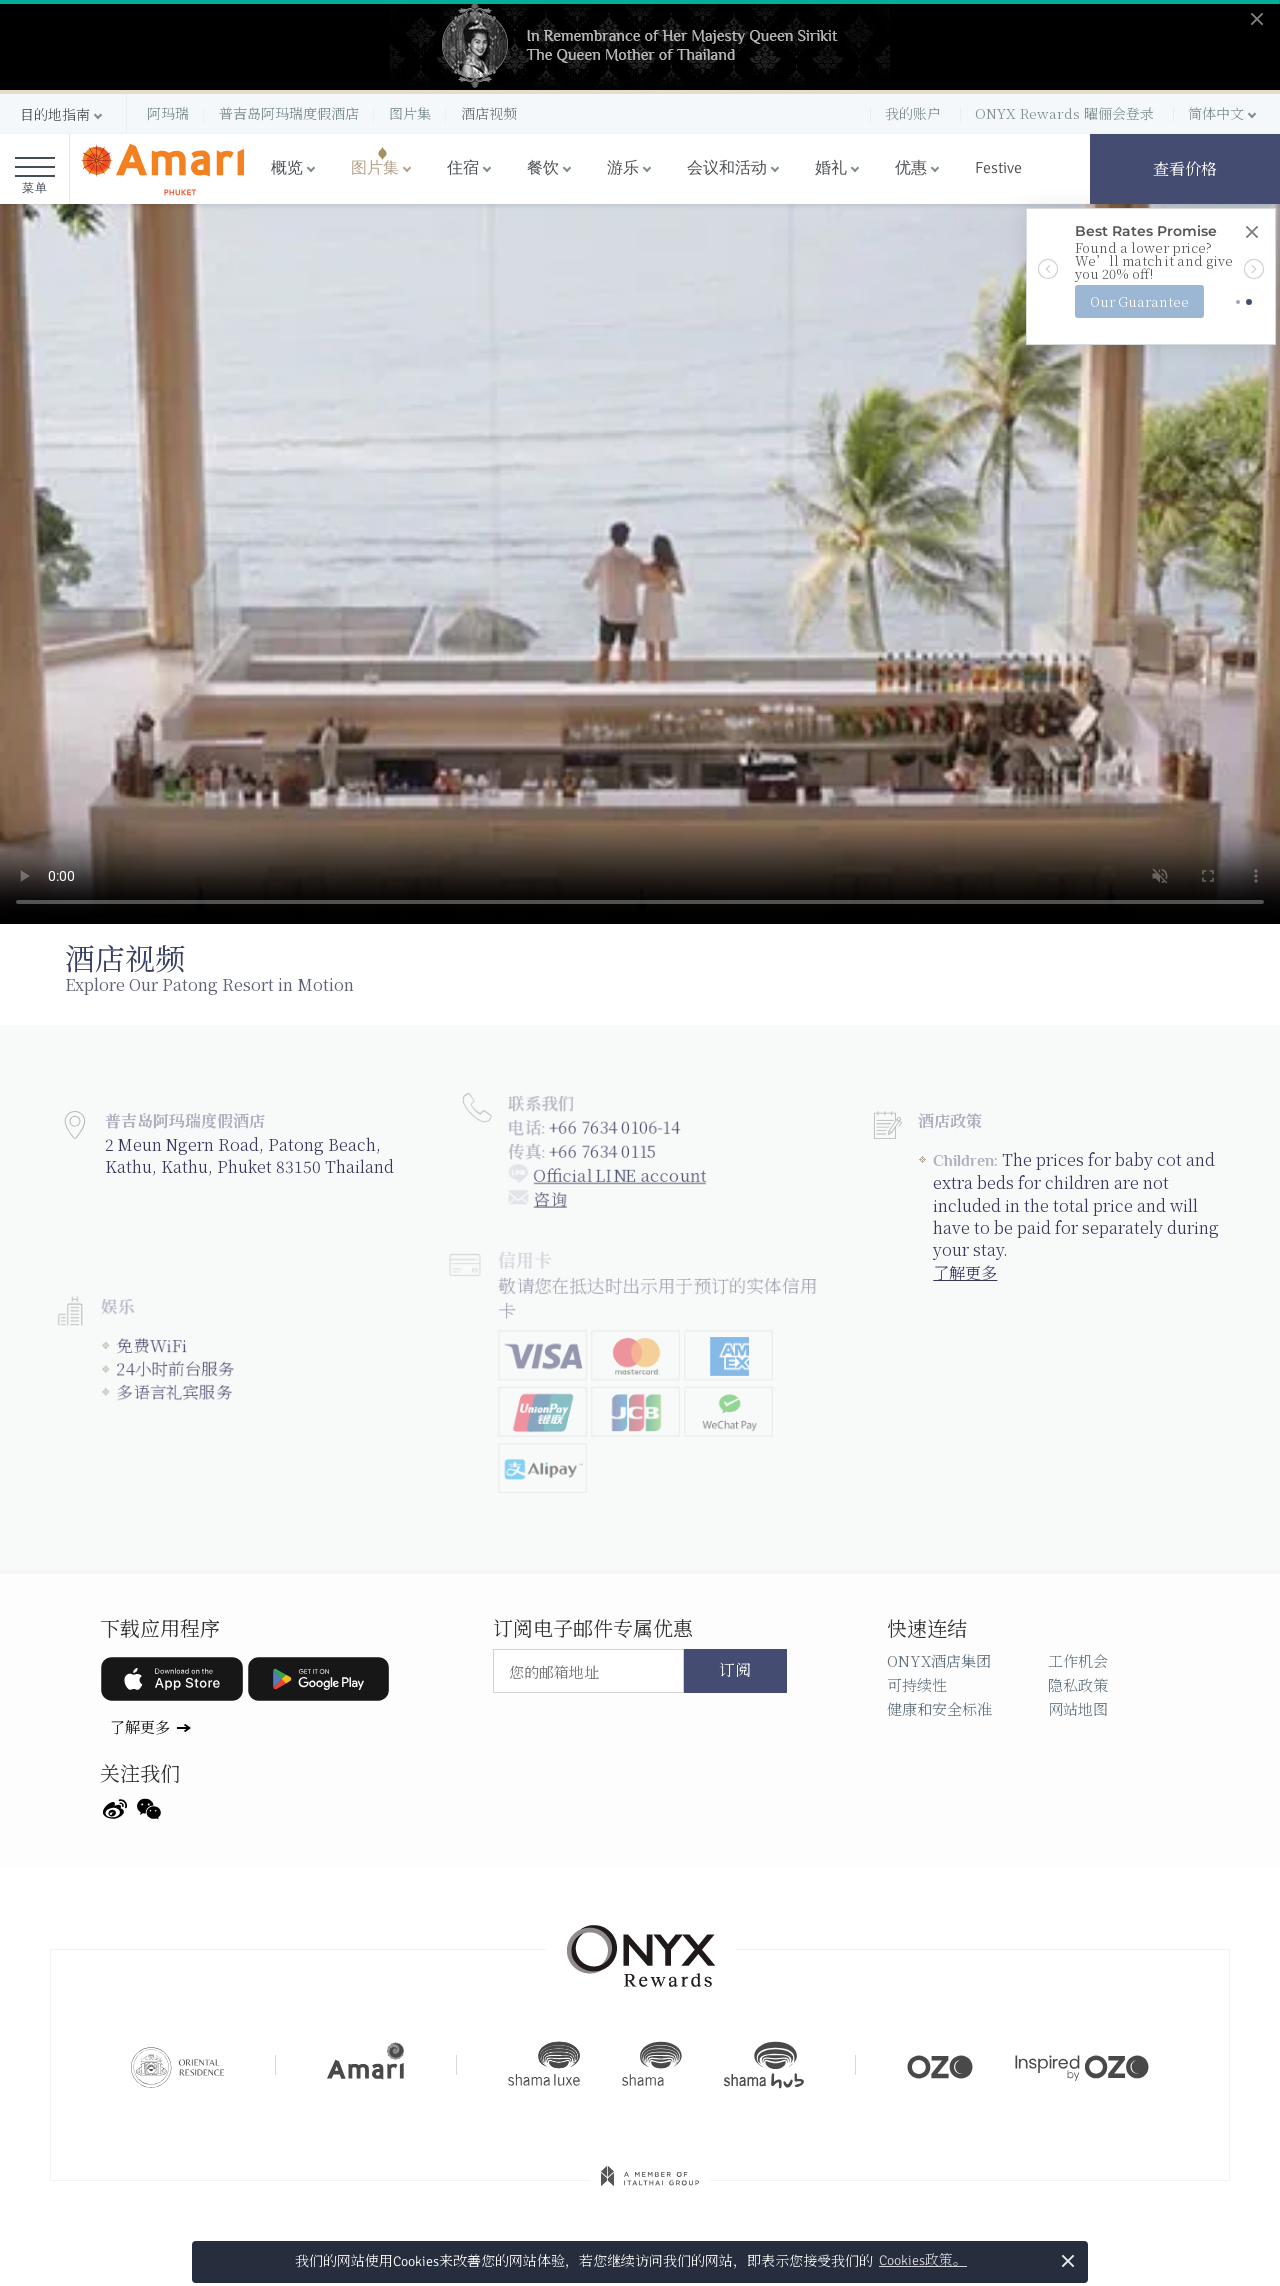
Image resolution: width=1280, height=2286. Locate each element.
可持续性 (917, 1684)
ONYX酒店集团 (939, 1660)
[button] (63, 114)
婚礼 (831, 168)
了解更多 (964, 1265)
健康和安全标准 (939, 1708)
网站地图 (1078, 1708)
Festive (998, 168)
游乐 (623, 168)
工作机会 (1078, 1660)
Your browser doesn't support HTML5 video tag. (640, 564)
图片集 (375, 168)
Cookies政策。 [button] (923, 2260)
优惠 (911, 168)
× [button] (1068, 2260)
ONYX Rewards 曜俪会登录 (1064, 113)
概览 (287, 168)
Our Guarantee (1139, 301)
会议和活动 (727, 168)
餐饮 (543, 168)
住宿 (463, 168)
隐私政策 (1078, 1684)
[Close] (1251, 233)
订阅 (735, 1671)
